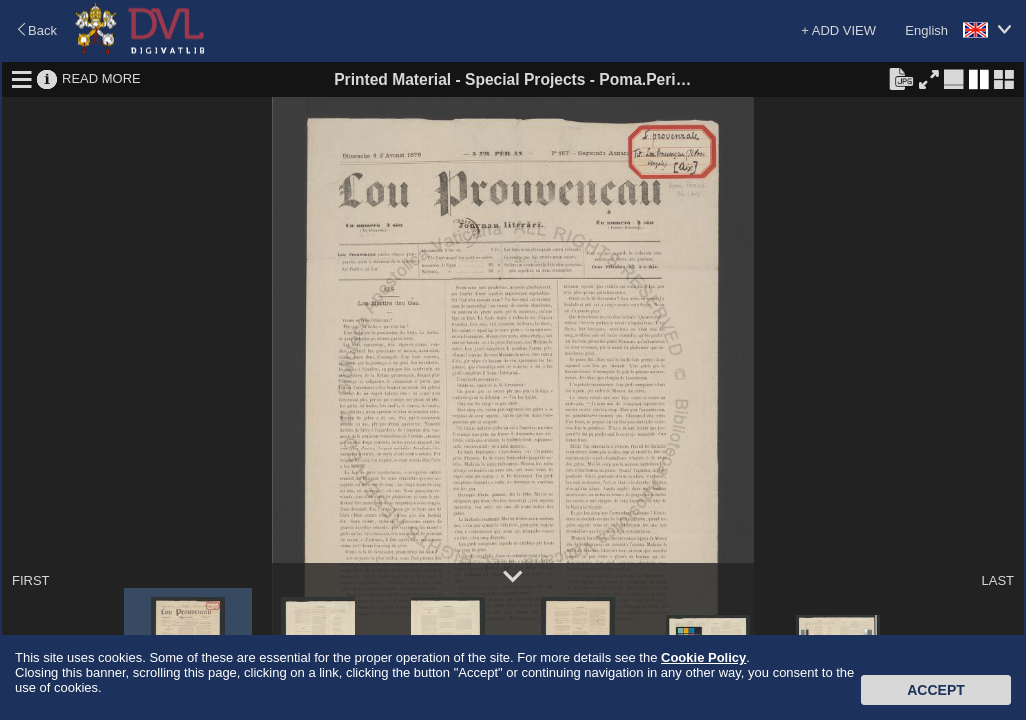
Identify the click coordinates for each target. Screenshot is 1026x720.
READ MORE (101, 78)
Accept (936, 690)
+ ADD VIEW (838, 30)
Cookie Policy (703, 657)
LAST (997, 580)
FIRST (31, 580)
